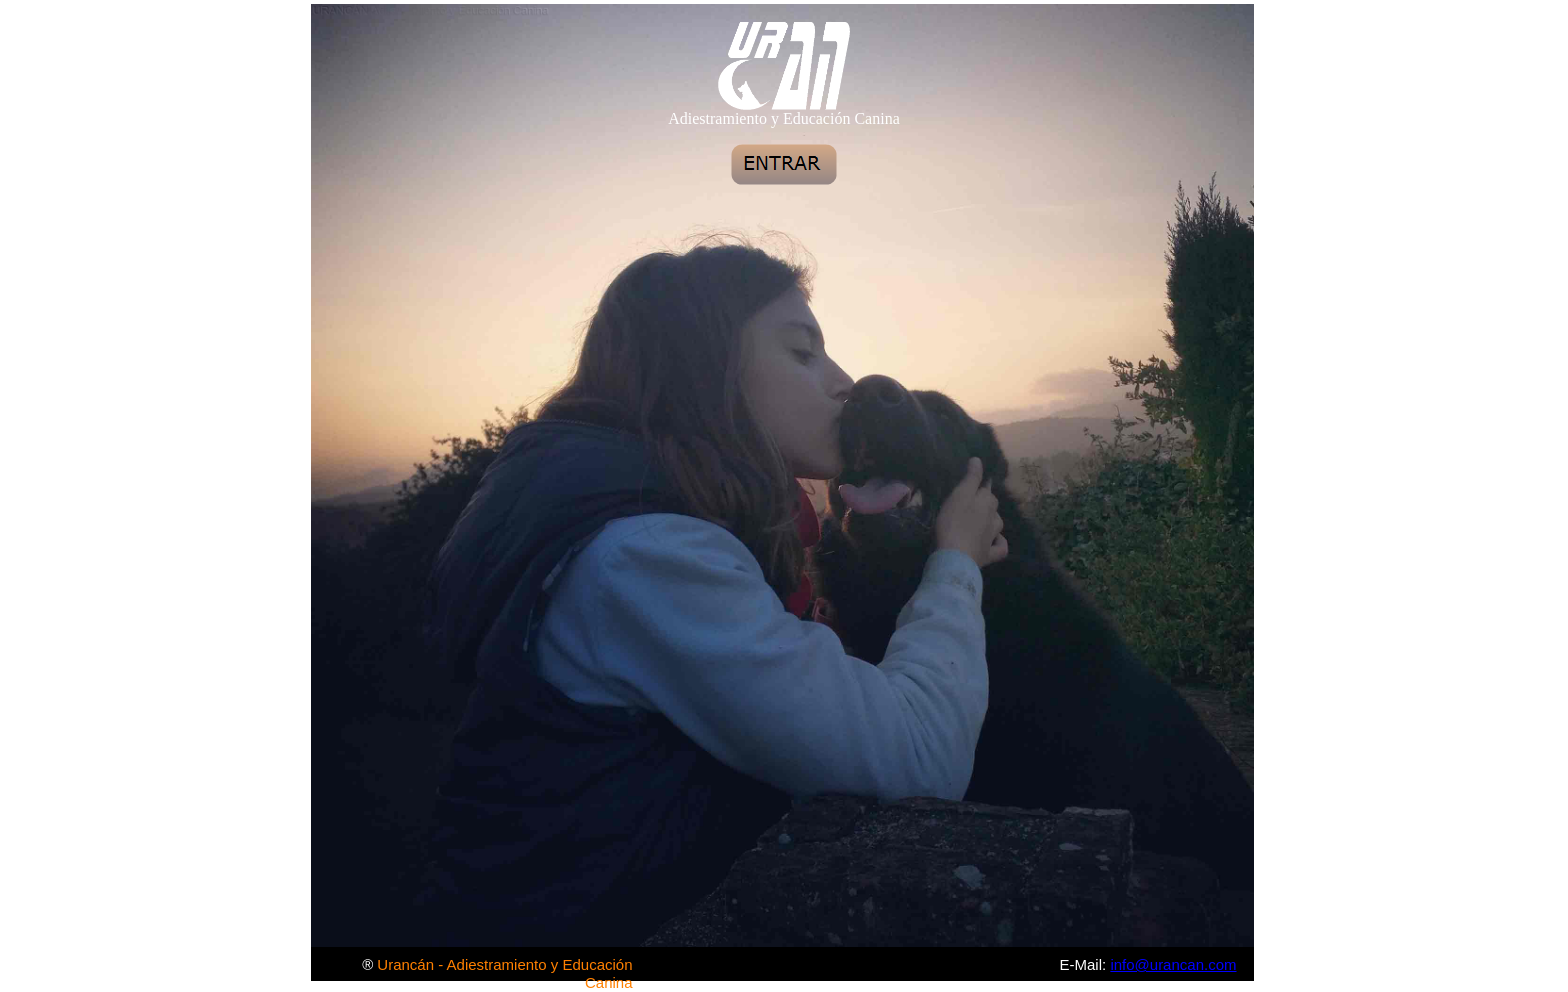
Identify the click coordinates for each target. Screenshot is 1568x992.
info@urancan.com (1173, 964)
